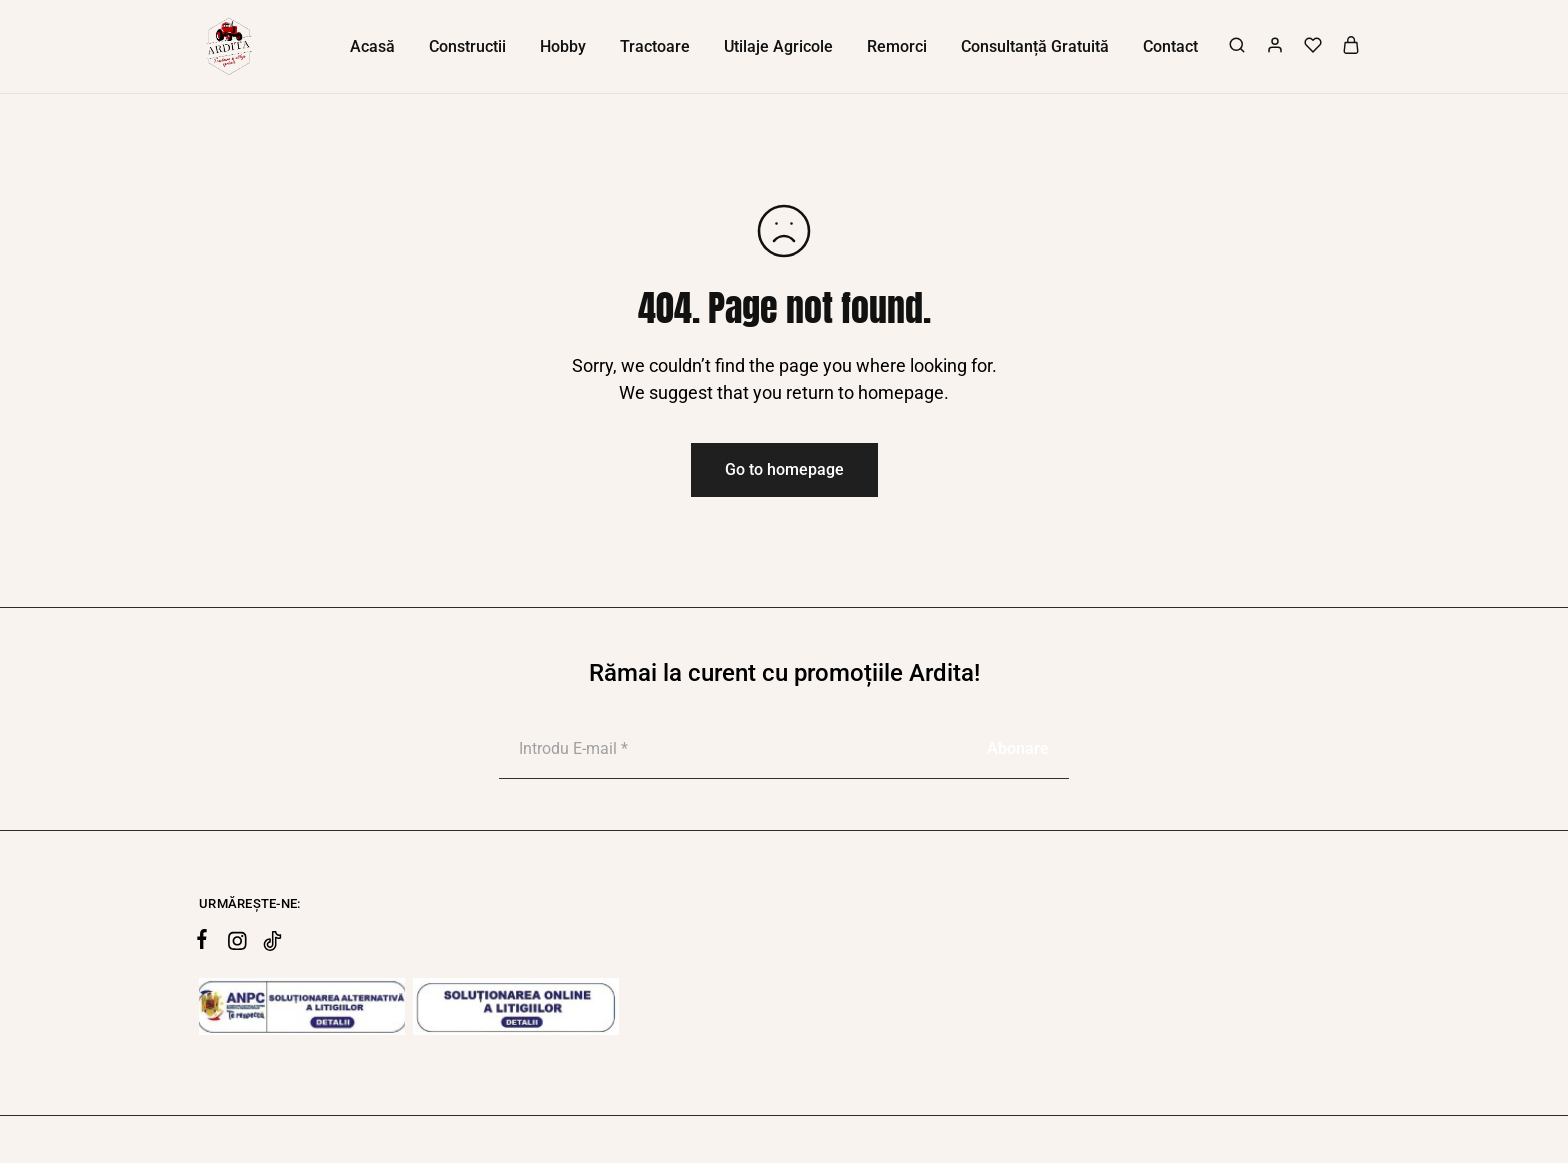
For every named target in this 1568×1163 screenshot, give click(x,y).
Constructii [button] (467, 46)
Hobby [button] (563, 46)
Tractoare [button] (655, 46)
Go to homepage (784, 469)
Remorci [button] (897, 46)
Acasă (372, 46)
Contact (1170, 46)
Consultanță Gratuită (1035, 46)
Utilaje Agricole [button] (778, 46)
